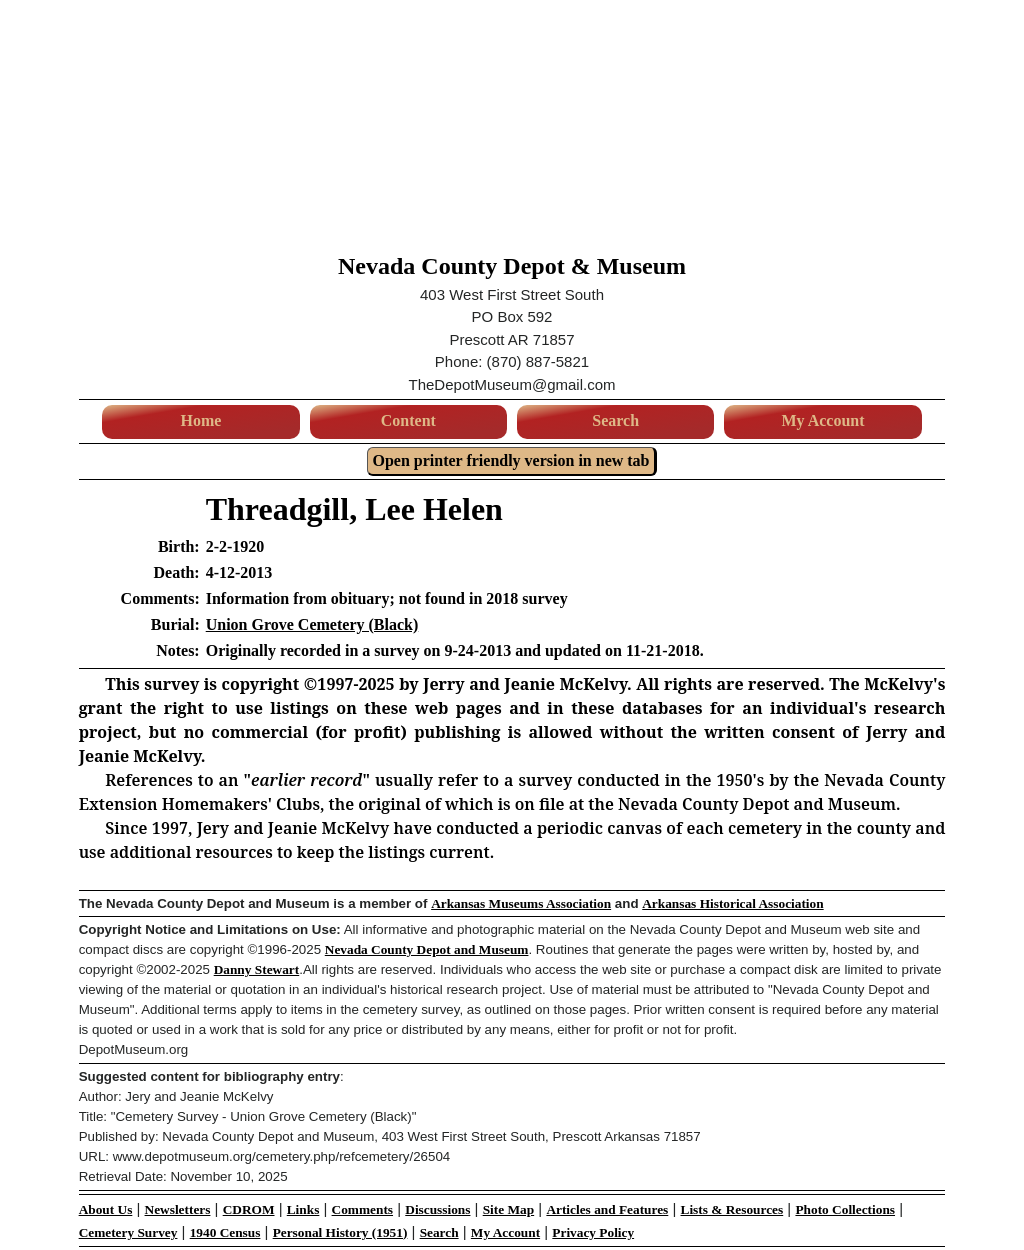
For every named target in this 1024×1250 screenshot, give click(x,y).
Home (201, 420)
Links (303, 1209)
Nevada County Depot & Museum (512, 266)
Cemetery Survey (128, 1232)
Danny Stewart (257, 969)
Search (615, 420)
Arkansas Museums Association (521, 903)
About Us (106, 1209)
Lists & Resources (732, 1209)
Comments (362, 1209)
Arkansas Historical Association (732, 903)
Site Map (508, 1209)
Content (408, 420)
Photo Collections (845, 1209)
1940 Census (225, 1232)
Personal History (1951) (340, 1232)
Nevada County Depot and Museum (427, 949)
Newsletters (178, 1209)
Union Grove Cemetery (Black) (312, 624)
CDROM (249, 1209)
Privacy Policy (593, 1232)
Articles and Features (607, 1209)
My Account (822, 420)
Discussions (437, 1209)
